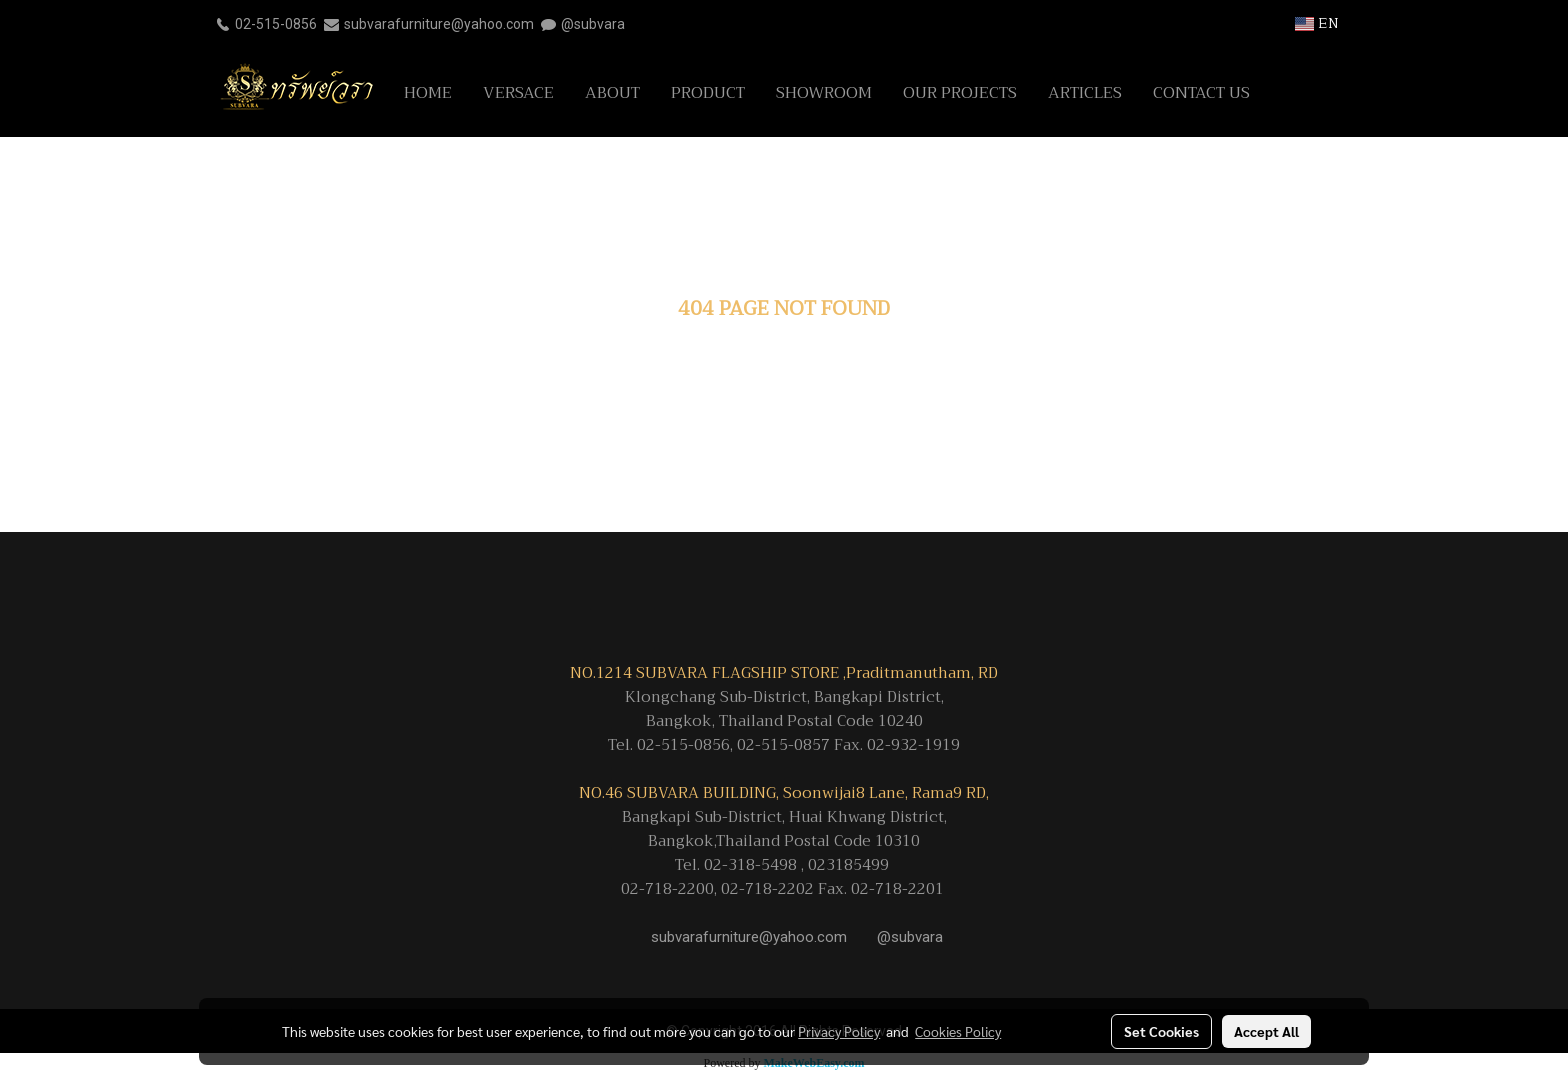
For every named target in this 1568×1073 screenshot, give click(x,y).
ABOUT (612, 93)
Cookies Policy (958, 1031)
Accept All (1266, 1031)
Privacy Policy (839, 1031)
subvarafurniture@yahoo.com (439, 24)
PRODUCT (708, 93)
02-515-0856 (276, 24)
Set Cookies (1161, 1031)
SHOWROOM (824, 93)
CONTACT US (1201, 93)
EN (1317, 23)
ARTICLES (1085, 93)
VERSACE (518, 93)
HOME (428, 93)
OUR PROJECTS (960, 93)
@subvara (593, 24)
